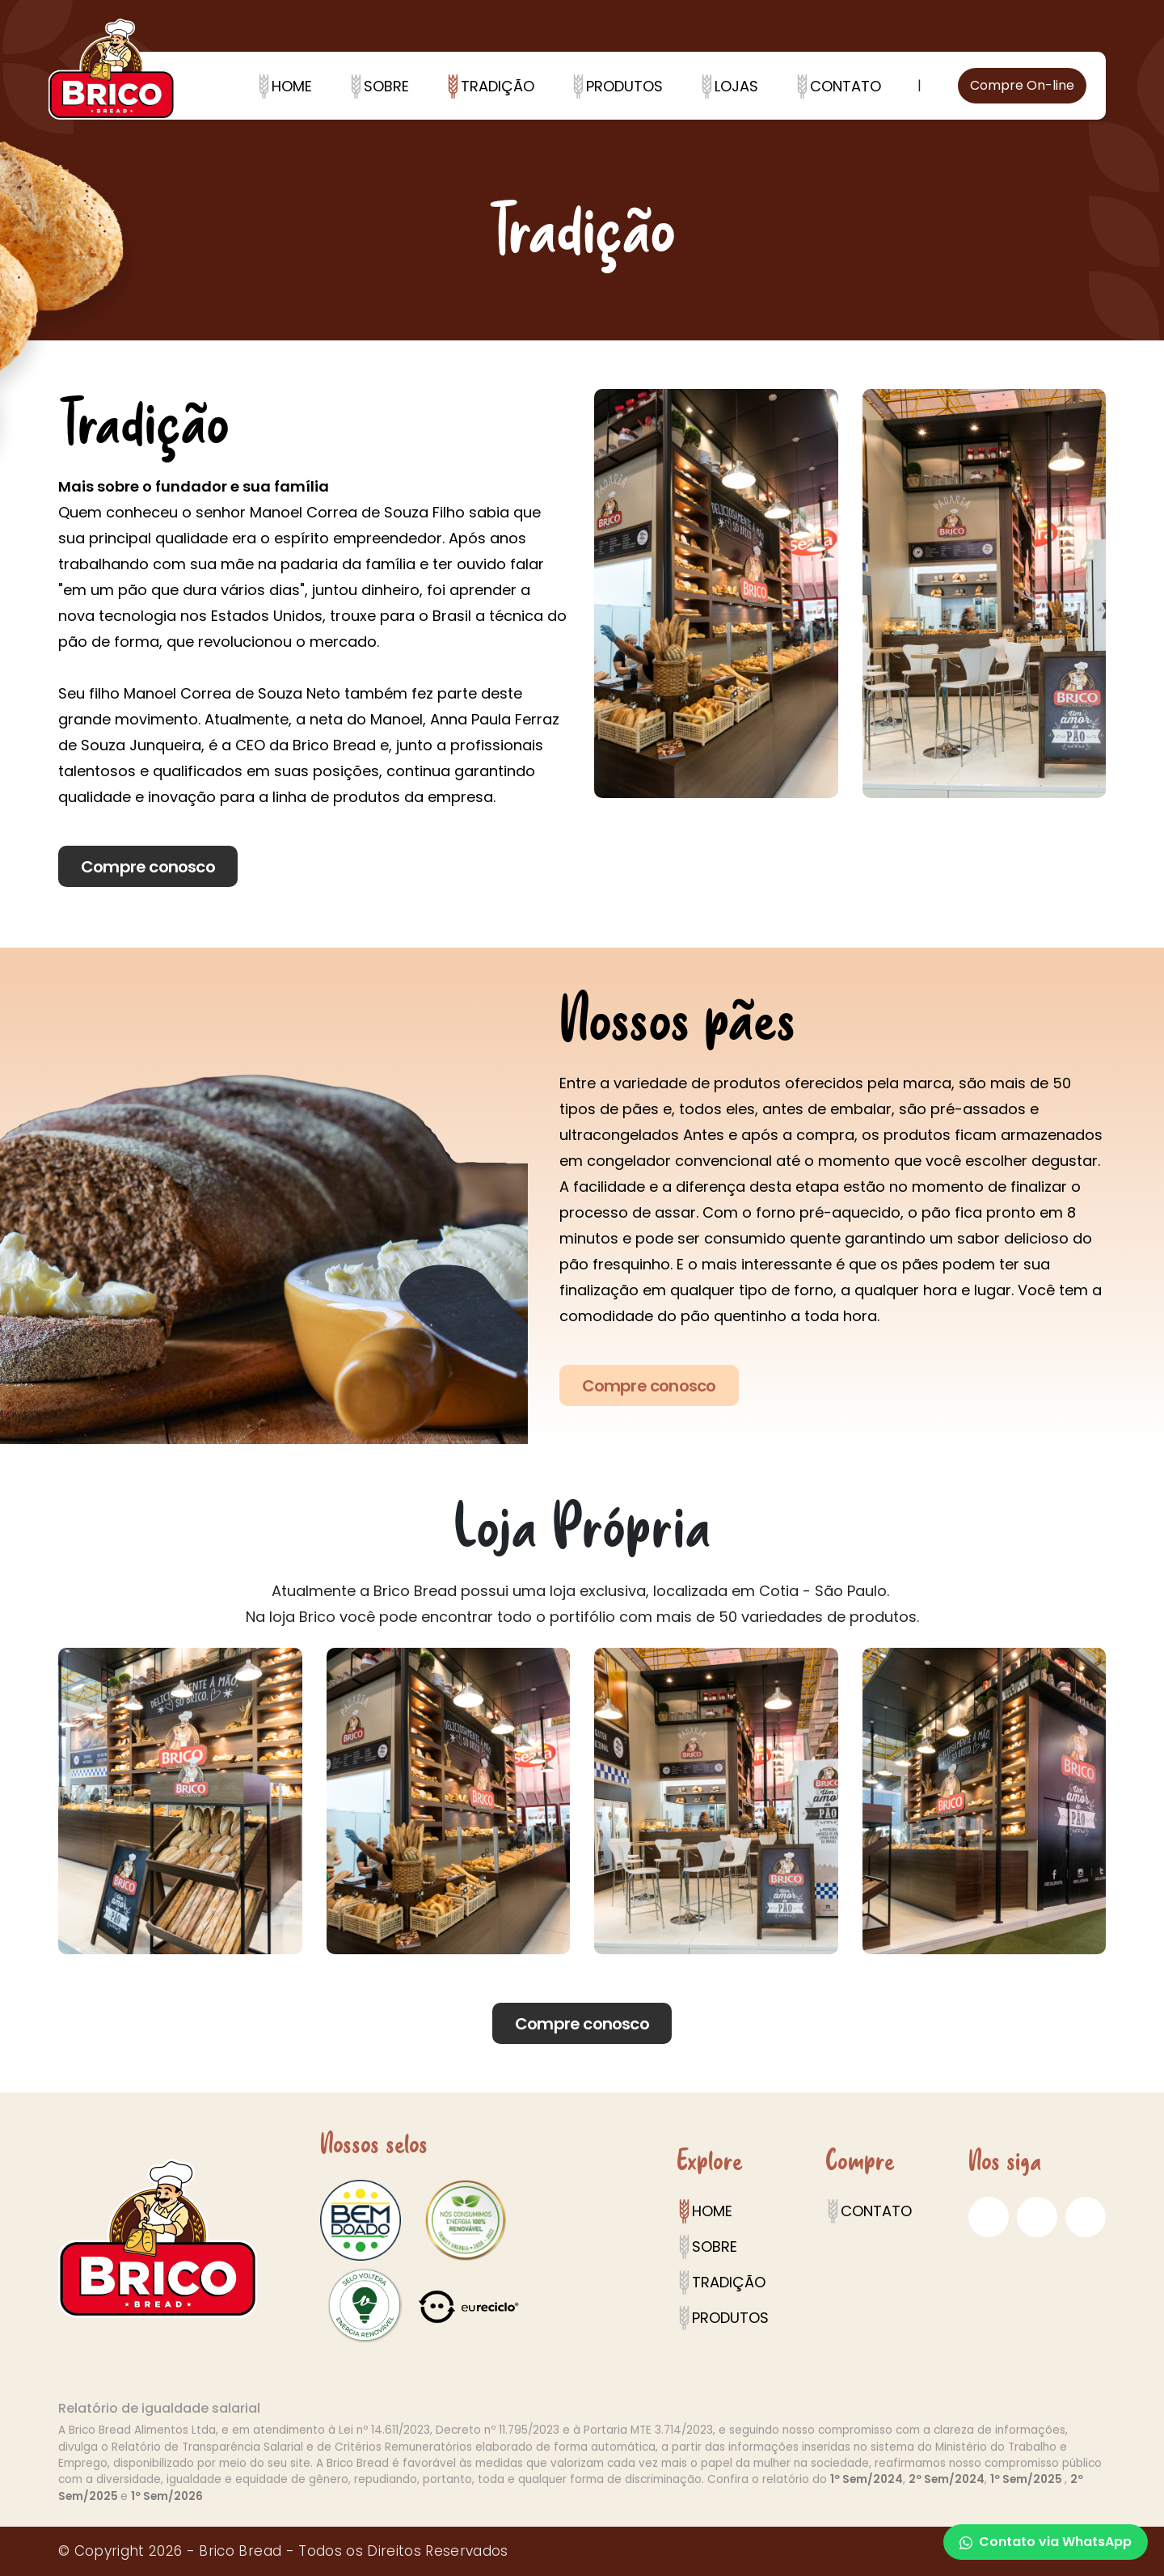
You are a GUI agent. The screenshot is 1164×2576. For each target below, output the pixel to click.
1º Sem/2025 (1027, 2479)
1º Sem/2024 (866, 2479)
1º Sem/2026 (167, 2496)
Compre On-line (1022, 85)
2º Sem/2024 (947, 2479)
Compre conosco (148, 866)
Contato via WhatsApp (1045, 2541)
